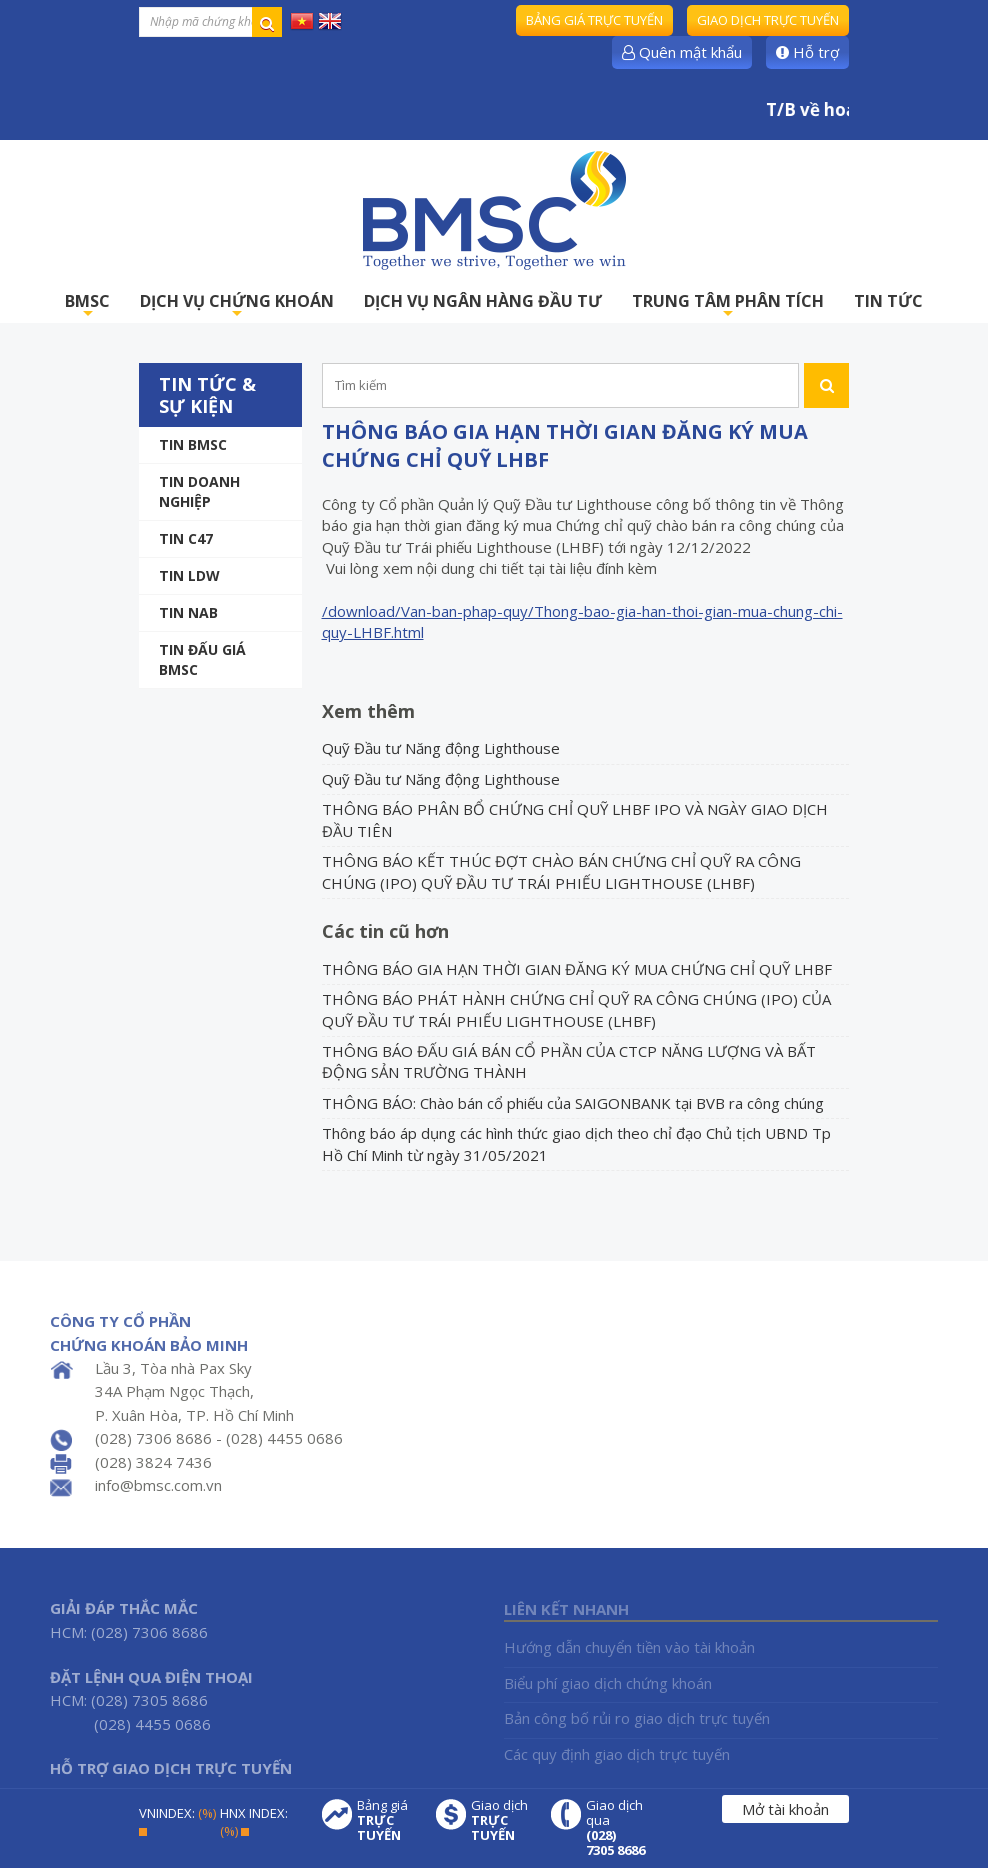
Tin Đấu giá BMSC (202, 659)
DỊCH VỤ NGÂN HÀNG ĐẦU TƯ (483, 301)
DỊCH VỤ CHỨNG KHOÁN (237, 306)
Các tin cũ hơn (385, 931)
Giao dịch (501, 1820)
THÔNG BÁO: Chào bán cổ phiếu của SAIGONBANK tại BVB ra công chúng (573, 1103)
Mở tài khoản (785, 1809)
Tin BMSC (193, 444)
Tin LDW (189, 575)
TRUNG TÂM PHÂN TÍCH (728, 306)
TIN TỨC (888, 301)
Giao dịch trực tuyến (768, 20)
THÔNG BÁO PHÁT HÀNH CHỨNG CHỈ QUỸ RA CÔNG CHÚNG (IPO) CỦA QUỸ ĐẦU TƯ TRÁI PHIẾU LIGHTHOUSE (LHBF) (576, 1009)
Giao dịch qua (616, 1828)
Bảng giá (387, 1820)
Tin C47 (186, 538)
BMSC (87, 306)
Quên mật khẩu (682, 52)
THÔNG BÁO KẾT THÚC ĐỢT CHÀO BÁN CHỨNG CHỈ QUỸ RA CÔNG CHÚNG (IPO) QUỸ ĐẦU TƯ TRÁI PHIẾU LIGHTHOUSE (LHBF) (561, 871)
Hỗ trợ (807, 52)
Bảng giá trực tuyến (594, 20)
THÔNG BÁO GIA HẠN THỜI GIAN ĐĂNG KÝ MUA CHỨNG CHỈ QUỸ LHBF (577, 969)
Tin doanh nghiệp (199, 491)
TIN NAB (188, 612)
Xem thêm (368, 711)
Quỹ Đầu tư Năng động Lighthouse (441, 748)
